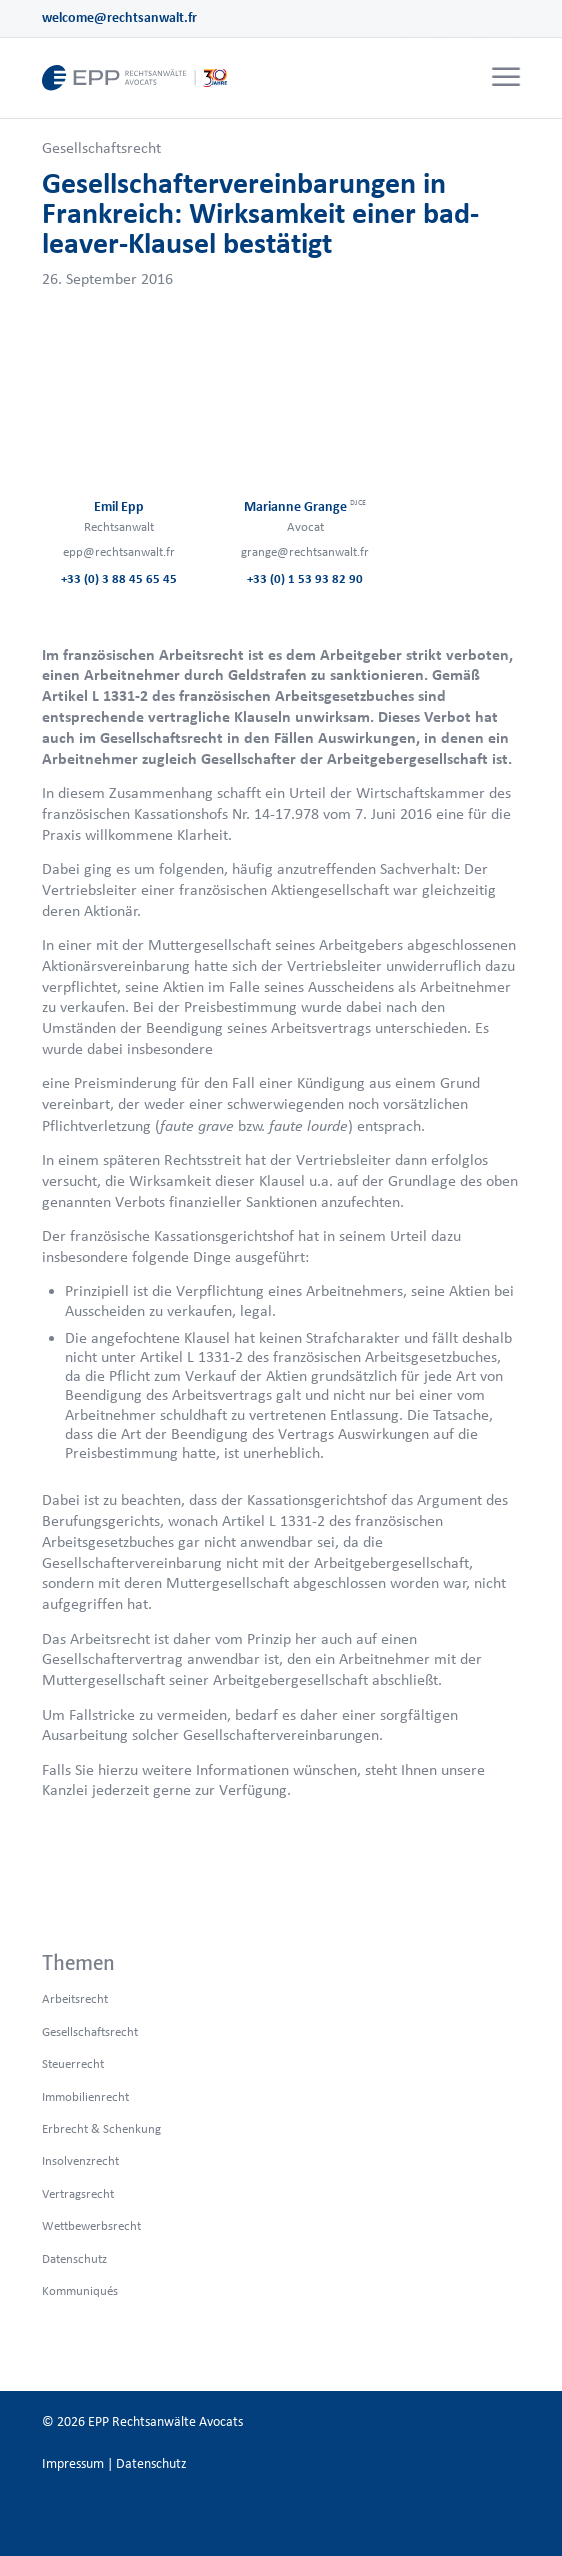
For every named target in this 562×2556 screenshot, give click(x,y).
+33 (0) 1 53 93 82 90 (305, 578)
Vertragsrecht (78, 2193)
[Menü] (506, 78)
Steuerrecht (73, 2063)
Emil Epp (119, 506)
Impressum (73, 2463)
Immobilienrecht (85, 2096)
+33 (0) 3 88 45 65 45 (119, 578)
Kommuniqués (80, 2290)
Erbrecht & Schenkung (101, 2128)
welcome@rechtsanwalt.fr (119, 17)
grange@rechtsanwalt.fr (305, 551)
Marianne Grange (305, 506)
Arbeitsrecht (75, 1998)
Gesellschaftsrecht (101, 147)
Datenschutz (74, 2258)
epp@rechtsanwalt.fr (119, 551)
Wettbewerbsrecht (91, 2225)
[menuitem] (503, 78)
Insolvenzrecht (80, 2160)
